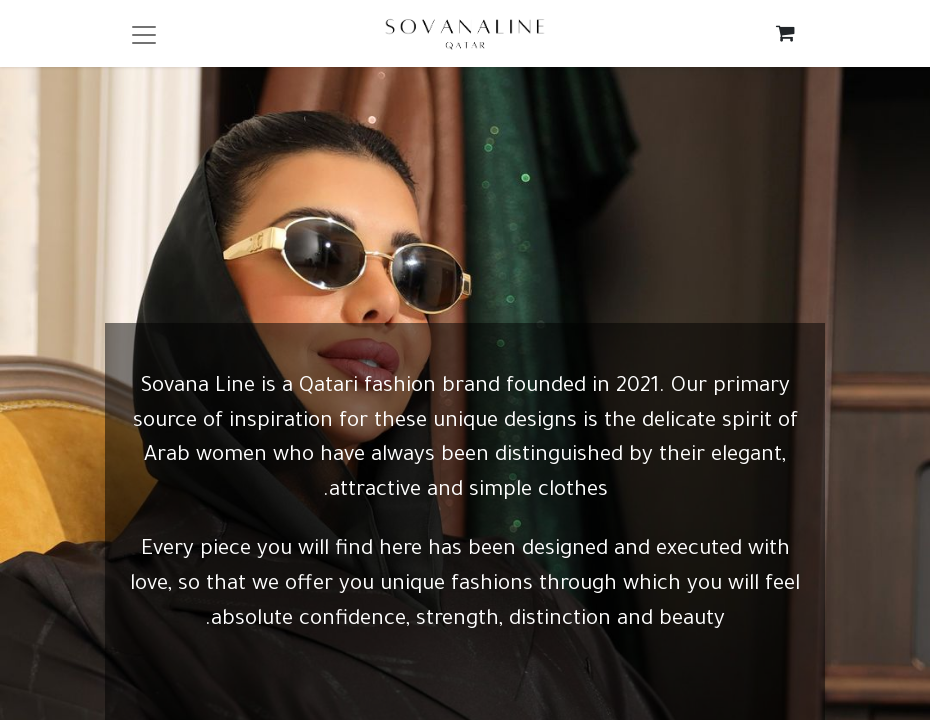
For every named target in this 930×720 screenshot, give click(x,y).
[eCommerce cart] (786, 33)
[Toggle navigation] (144, 33)
